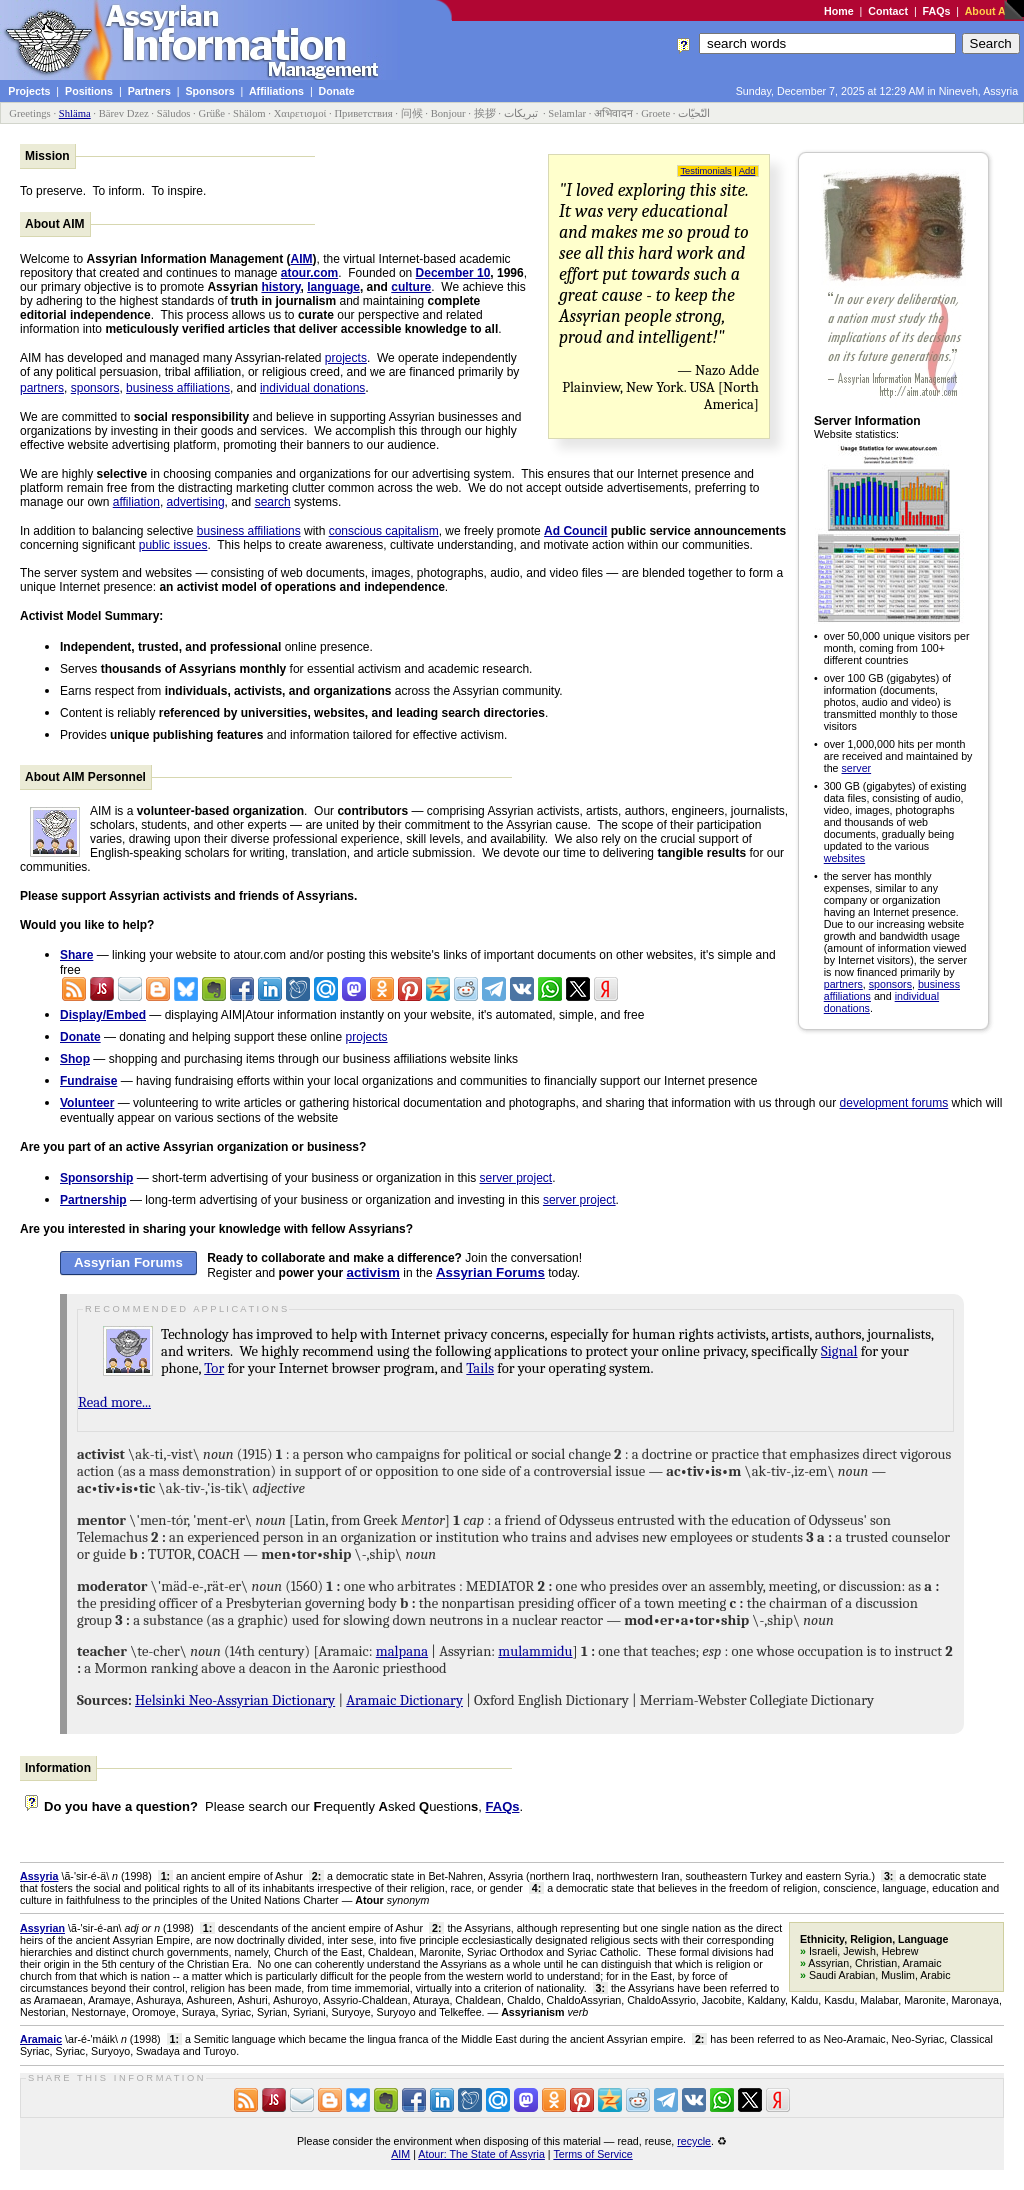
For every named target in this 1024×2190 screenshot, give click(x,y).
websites (844, 858)
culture (411, 287)
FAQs (937, 11)
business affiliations (178, 388)
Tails (480, 1368)
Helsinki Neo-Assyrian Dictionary (235, 1700)
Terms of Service (592, 2154)
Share (76, 955)
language (333, 287)
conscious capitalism (384, 531)
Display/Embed (103, 1015)
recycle (694, 2141)
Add (747, 171)
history (280, 287)
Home (839, 11)
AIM (302, 259)
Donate (80, 1037)
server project (516, 1178)
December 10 (453, 273)
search (273, 502)
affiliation (136, 502)
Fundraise (88, 1081)
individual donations (312, 388)
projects (346, 358)
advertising (196, 502)
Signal (839, 1351)
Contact (888, 11)
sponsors (890, 984)
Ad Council (575, 531)
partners (843, 984)
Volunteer (87, 1103)
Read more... (114, 1402)
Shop (75, 1059)
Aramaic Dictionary (404, 1700)
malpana (402, 1651)
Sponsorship (96, 1178)
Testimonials (705, 171)
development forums (894, 1103)
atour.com (309, 273)
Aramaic (41, 2039)
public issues (173, 545)
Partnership (93, 1200)
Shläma (75, 113)
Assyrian (42, 1928)
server (857, 768)
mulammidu (535, 1651)
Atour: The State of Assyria (481, 2154)
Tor (214, 1368)
